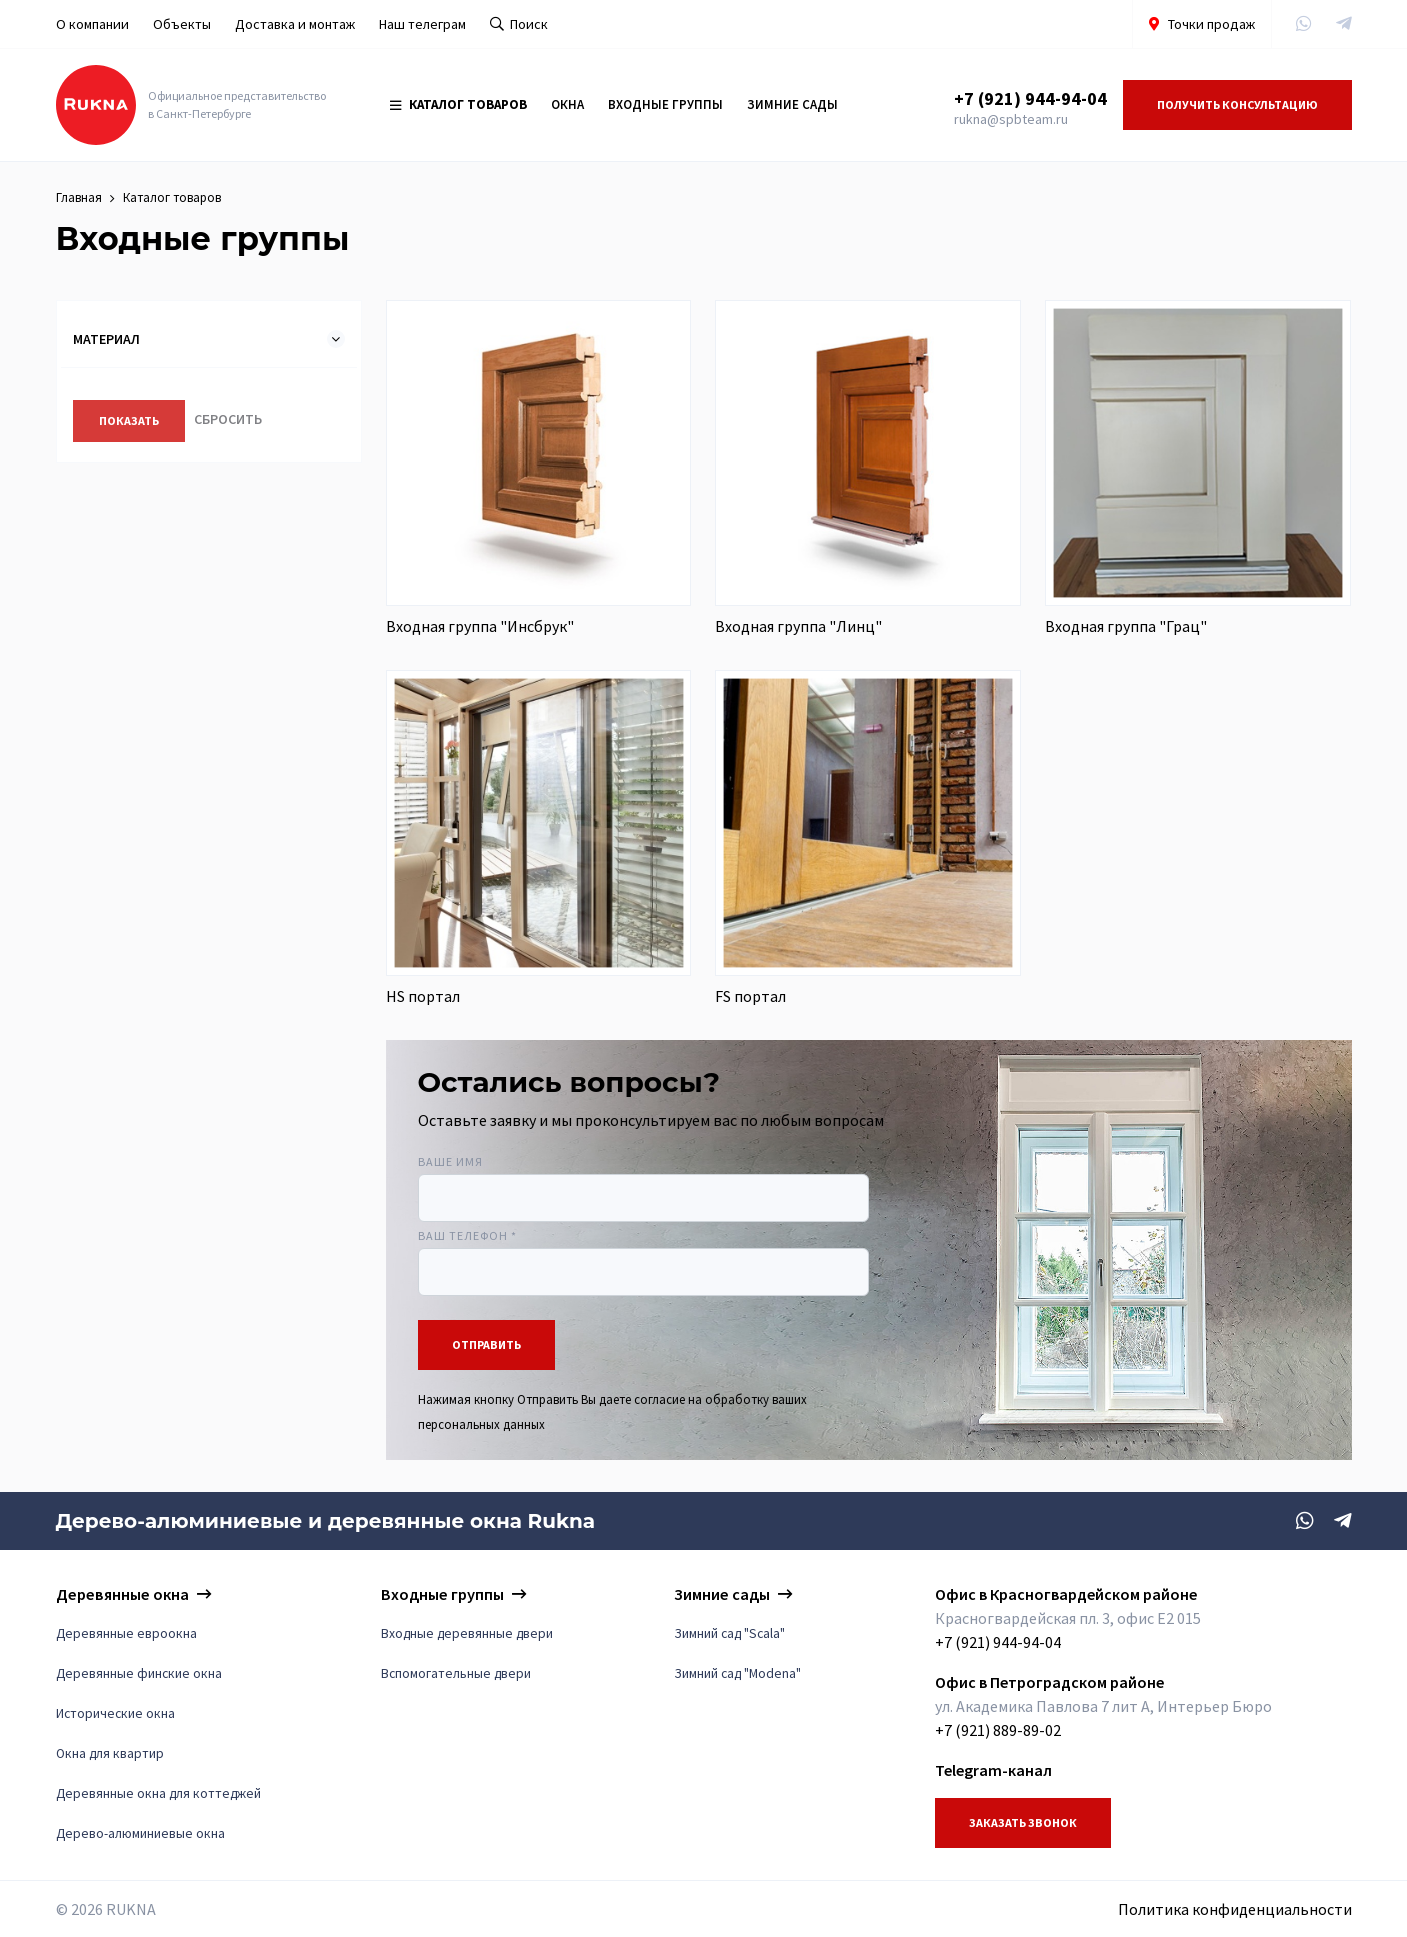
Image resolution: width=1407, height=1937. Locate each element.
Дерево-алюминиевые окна (140, 1833)
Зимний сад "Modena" (737, 1673)
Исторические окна (115, 1713)
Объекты (182, 24)
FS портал (750, 996)
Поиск (519, 24)
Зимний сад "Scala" (729, 1633)
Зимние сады (792, 104)
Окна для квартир (110, 1753)
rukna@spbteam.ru (1011, 119)
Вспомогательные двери (456, 1673)
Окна (567, 104)
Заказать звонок (1023, 1822)
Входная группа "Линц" (798, 626)
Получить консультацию (1237, 104)
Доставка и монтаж (295, 24)
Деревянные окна (122, 1594)
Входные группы (665, 104)
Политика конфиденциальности (1235, 1909)
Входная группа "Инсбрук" (480, 626)
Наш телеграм (422, 24)
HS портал (423, 996)
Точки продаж (1202, 24)
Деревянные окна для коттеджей (158, 1793)
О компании (92, 24)
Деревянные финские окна (139, 1673)
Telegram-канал (993, 1770)
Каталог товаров (458, 104)
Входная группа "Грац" (1126, 626)
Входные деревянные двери (467, 1633)
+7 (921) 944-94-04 (1030, 98)
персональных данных (481, 1424)
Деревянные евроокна (126, 1633)
